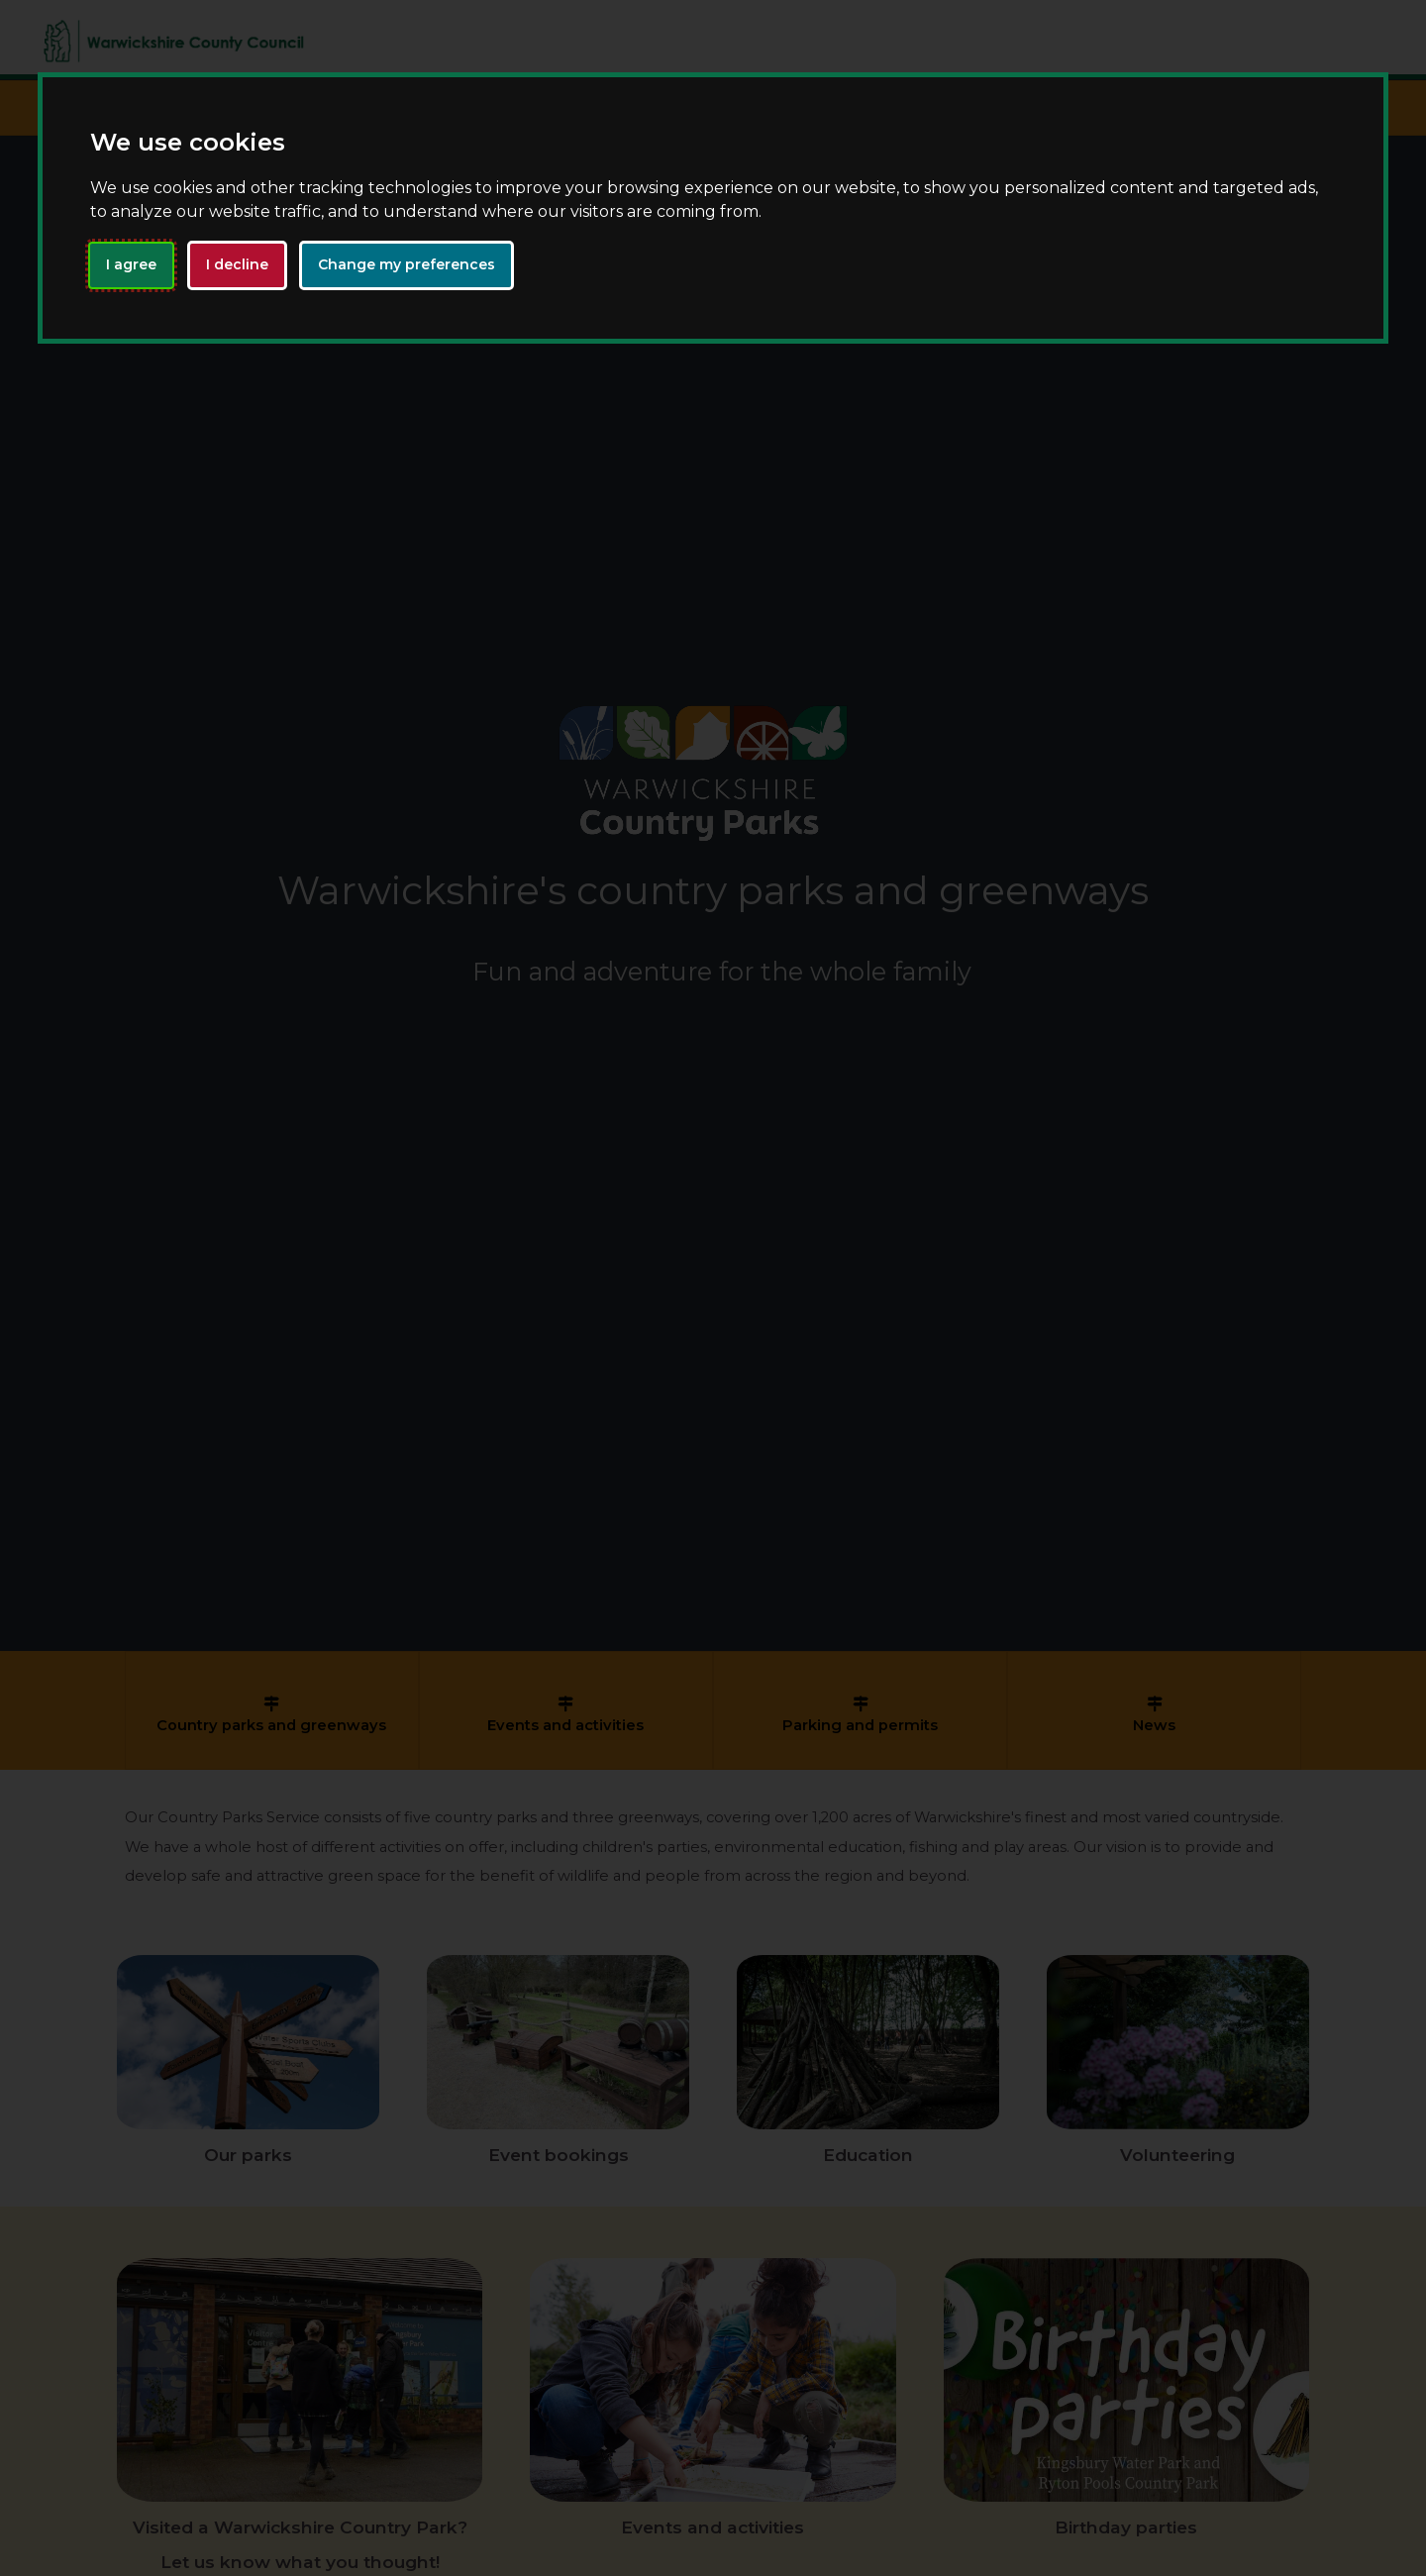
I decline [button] (237, 264)
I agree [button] (131, 264)
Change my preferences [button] (406, 264)
